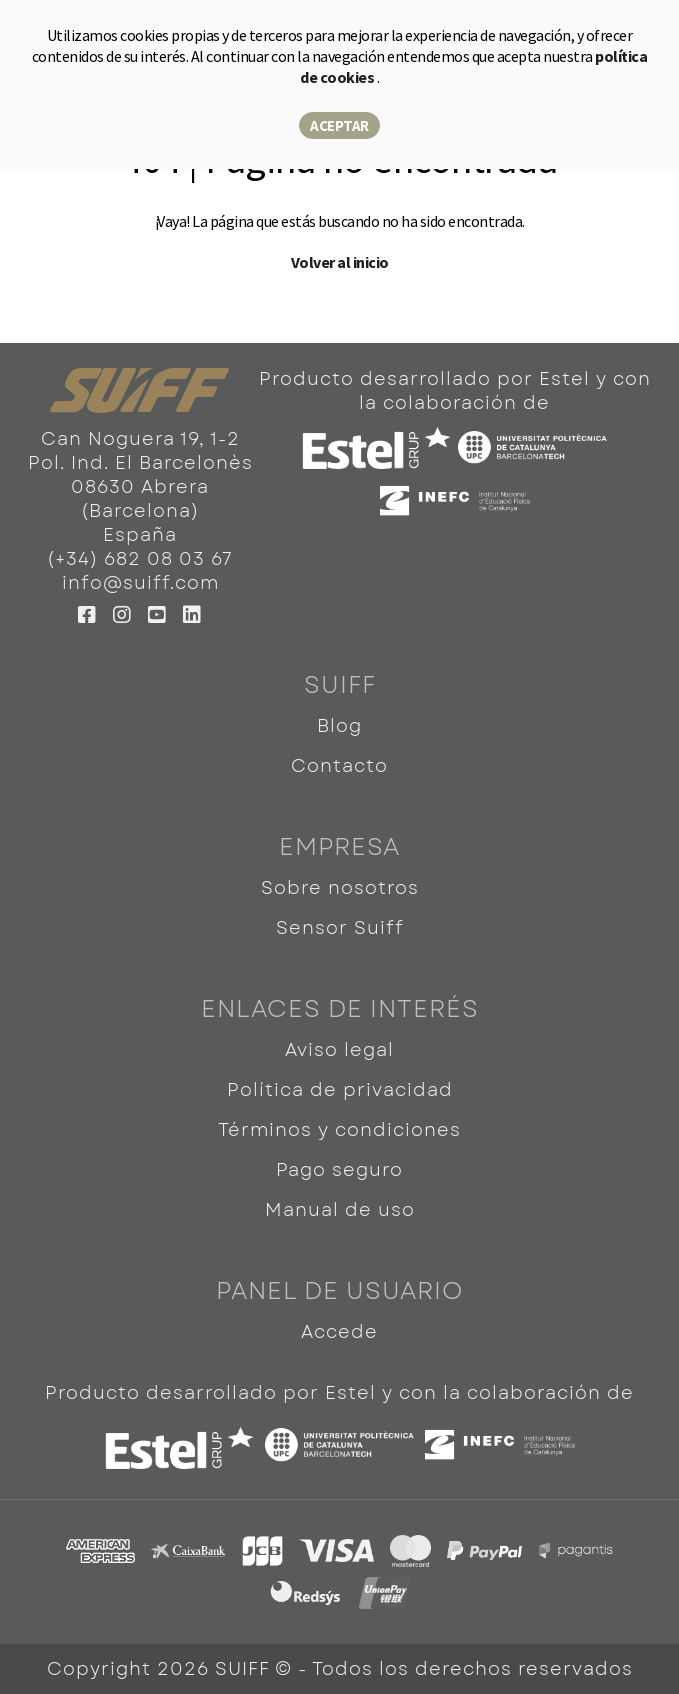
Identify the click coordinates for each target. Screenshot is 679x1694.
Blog (339, 726)
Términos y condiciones (339, 1130)
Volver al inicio (340, 262)
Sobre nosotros (340, 888)
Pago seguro (339, 1170)
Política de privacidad (340, 1090)
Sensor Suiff (340, 928)
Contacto (339, 766)
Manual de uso (340, 1210)
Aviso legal (339, 1050)
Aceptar (339, 125)
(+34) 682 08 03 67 (140, 559)
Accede (339, 1332)
